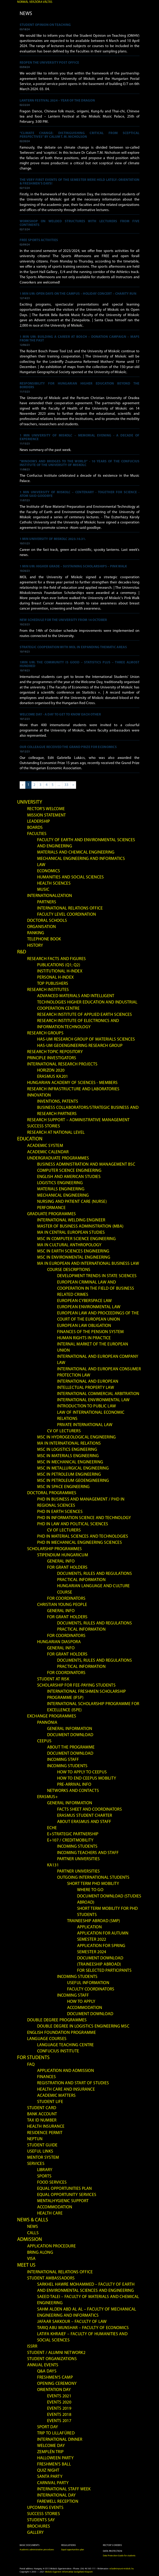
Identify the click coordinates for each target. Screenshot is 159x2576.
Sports (44, 2176)
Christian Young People (62, 1605)
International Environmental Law (93, 1400)
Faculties (37, 834)
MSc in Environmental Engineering (73, 1257)
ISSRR (32, 2346)
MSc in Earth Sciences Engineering (73, 1251)
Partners (46, 902)
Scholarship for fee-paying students (76, 1685)
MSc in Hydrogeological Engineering (76, 1437)
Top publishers (52, 983)
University (29, 802)
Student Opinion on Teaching (45, 25)
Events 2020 (59, 2402)
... (60, 784)
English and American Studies (69, 1177)
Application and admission (65, 2071)
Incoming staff (63, 1760)
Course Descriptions (68, 1270)
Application (89, 1927)
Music (43, 889)
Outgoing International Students (93, 1877)
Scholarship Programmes (54, 1549)
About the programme (71, 1747)
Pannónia (47, 1722)
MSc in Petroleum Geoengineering (73, 1481)
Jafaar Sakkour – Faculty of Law (72, 2322)
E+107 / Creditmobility (70, 1840)
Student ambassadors (51, 2278)
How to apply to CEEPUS (82, 1772)
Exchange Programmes (51, 1716)
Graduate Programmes (51, 1214)
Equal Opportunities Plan (64, 2188)
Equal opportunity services (66, 2195)
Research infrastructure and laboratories (73, 1089)
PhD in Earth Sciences (60, 1512)
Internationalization (49, 896)
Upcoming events (45, 2508)
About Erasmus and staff (84, 1822)
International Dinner (59, 2439)
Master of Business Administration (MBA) (80, 1226)
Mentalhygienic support (63, 2201)
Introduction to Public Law (86, 1406)
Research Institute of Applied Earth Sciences (84, 1015)
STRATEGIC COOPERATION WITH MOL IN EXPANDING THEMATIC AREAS (73, 647)
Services (35, 2164)
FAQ (31, 2064)
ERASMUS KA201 (52, 1076)
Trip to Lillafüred (56, 2433)
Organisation (41, 927)
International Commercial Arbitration (98, 1394)
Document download (70, 1735)
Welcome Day (51, 2446)
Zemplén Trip (50, 2452)
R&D (21, 952)
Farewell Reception (57, 2501)
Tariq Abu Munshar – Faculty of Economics (83, 2328)
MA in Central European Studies (71, 1232)
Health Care (50, 2213)
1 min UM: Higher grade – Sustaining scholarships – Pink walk (73, 566)
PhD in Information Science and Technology (84, 1518)
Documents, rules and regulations (94, 1574)
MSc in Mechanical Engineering (70, 1462)
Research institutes (48, 990)
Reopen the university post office (49, 62)
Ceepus (44, 1741)
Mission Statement (46, 815)
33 (67, 784)
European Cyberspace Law (84, 1301)
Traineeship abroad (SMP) (93, 1921)
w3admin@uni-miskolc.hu (121, 2569)
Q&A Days (46, 2371)
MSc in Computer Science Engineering (76, 1239)
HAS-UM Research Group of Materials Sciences (86, 1039)
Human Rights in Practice (84, 1338)
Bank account (42, 2114)
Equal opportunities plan (72, 2550)
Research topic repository (55, 1052)
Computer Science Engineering (69, 1170)
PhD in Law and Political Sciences (72, 1524)
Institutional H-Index (59, 971)
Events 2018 (59, 2415)
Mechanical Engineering (63, 1195)
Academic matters (56, 2095)
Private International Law (85, 1425)
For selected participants (104, 1970)
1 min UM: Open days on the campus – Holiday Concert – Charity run (78, 294)
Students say (41, 2520)
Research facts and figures (56, 959)
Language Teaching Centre (65, 2045)
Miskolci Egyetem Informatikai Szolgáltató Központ (69, 2572)
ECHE (52, 1828)
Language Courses (47, 2039)
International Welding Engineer (71, 1220)
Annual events (42, 2365)
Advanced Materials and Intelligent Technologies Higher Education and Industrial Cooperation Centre (87, 1002)
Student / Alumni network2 (56, 2353)
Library (44, 2170)
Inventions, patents (57, 1101)
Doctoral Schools (47, 920)
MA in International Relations (69, 1443)
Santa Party (49, 2476)
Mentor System (43, 2157)
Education (30, 1139)
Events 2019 (59, 2408)
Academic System (45, 1146)
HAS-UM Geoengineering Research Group (80, 1046)
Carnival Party (53, 2483)
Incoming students (67, 1766)
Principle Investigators (51, 1058)
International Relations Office (70, 908)
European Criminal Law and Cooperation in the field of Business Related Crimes (95, 1288)
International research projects (62, 1064)
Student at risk (53, 1679)
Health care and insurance (66, 2089)
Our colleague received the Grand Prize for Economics (68, 747)
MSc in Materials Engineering (68, 1456)
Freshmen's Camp (55, 2377)
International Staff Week (64, 2489)
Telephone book (44, 939)
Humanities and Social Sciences (70, 877)
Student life (50, 2102)
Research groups (45, 1033)
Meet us (26, 2265)
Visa (31, 2259)
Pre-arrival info (74, 1784)
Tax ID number (42, 2120)
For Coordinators (66, 1598)
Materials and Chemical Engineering (76, 852)
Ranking (35, 933)
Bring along (40, 2252)
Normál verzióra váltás (34, 2)
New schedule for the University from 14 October (63, 620)
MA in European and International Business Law (88, 1263)
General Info (61, 1561)
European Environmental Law (89, 1307)
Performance (51, 1208)
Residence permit (45, 2133)
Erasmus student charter (84, 1815)
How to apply (81, 2001)
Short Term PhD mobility (93, 1884)
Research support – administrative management (78, 1120)
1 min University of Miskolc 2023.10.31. (53, 539)
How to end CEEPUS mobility (86, 1778)
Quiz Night (48, 2470)
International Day (56, 2495)
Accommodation (84, 2008)
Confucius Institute (58, 2051)
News (32, 2227)
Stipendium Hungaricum (62, 1555)
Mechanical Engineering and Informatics (81, 859)
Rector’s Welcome (46, 809)
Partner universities (78, 1859)
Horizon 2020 (51, 1070)
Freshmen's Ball (54, 2464)
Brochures (38, 2526)
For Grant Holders (67, 1567)
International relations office (60, 2272)
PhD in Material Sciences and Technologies (82, 1536)
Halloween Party (55, 2458)
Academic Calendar (48, 1152)
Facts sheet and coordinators (89, 1809)
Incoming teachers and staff (88, 1853)
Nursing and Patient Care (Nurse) (72, 1202)
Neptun (35, 2139)
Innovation (39, 1095)
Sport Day (47, 2427)
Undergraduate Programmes (58, 1158)
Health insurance (46, 2126)
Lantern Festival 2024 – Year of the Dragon (57, 100)
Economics (48, 871)
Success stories (43, 1126)
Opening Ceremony (57, 2383)
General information (69, 1729)
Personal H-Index (55, 977)
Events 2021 (59, 2396)
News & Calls (32, 2220)
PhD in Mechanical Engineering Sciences (79, 1542)
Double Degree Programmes (57, 2020)
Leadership (38, 821)
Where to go (90, 1890)
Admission (29, 2239)
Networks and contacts (73, 1791)
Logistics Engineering (60, 1183)
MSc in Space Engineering (63, 1487)
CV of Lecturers (64, 1431)
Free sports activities (39, 240)
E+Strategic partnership (73, 1834)
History (35, 945)
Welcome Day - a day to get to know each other (60, 714)
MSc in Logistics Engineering (67, 1449)
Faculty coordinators (90, 1989)
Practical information (81, 1580)
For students (33, 2057)
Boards (35, 827)
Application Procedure (51, 2246)
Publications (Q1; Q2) (58, 965)
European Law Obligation (84, 1326)
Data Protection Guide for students (119, 2556)
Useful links (40, 2151)
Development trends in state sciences (97, 1276)
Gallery (35, 2532)
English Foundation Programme (61, 2033)
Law (41, 865)
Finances (46, 2077)
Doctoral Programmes (51, 1493)
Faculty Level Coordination (66, 914)
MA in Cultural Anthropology (69, 1245)
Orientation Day (54, 2390)
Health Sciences (54, 883)
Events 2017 (59, 2421)
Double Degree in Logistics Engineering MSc (83, 2026)
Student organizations (52, 2359)
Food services (52, 2182)
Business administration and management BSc (86, 1164)
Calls (33, 2233)
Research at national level (56, 1132)
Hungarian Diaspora (59, 1642)
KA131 (53, 1865)
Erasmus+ (47, 1797)
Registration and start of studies (73, 2083)
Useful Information (88, 1983)
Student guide (42, 2145)
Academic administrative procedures (37, 2550)
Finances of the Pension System (90, 1332)
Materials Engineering (60, 1189)
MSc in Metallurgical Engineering (73, 1468)
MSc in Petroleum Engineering (69, 1474)
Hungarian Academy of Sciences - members (72, 1083)
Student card (41, 2108)
